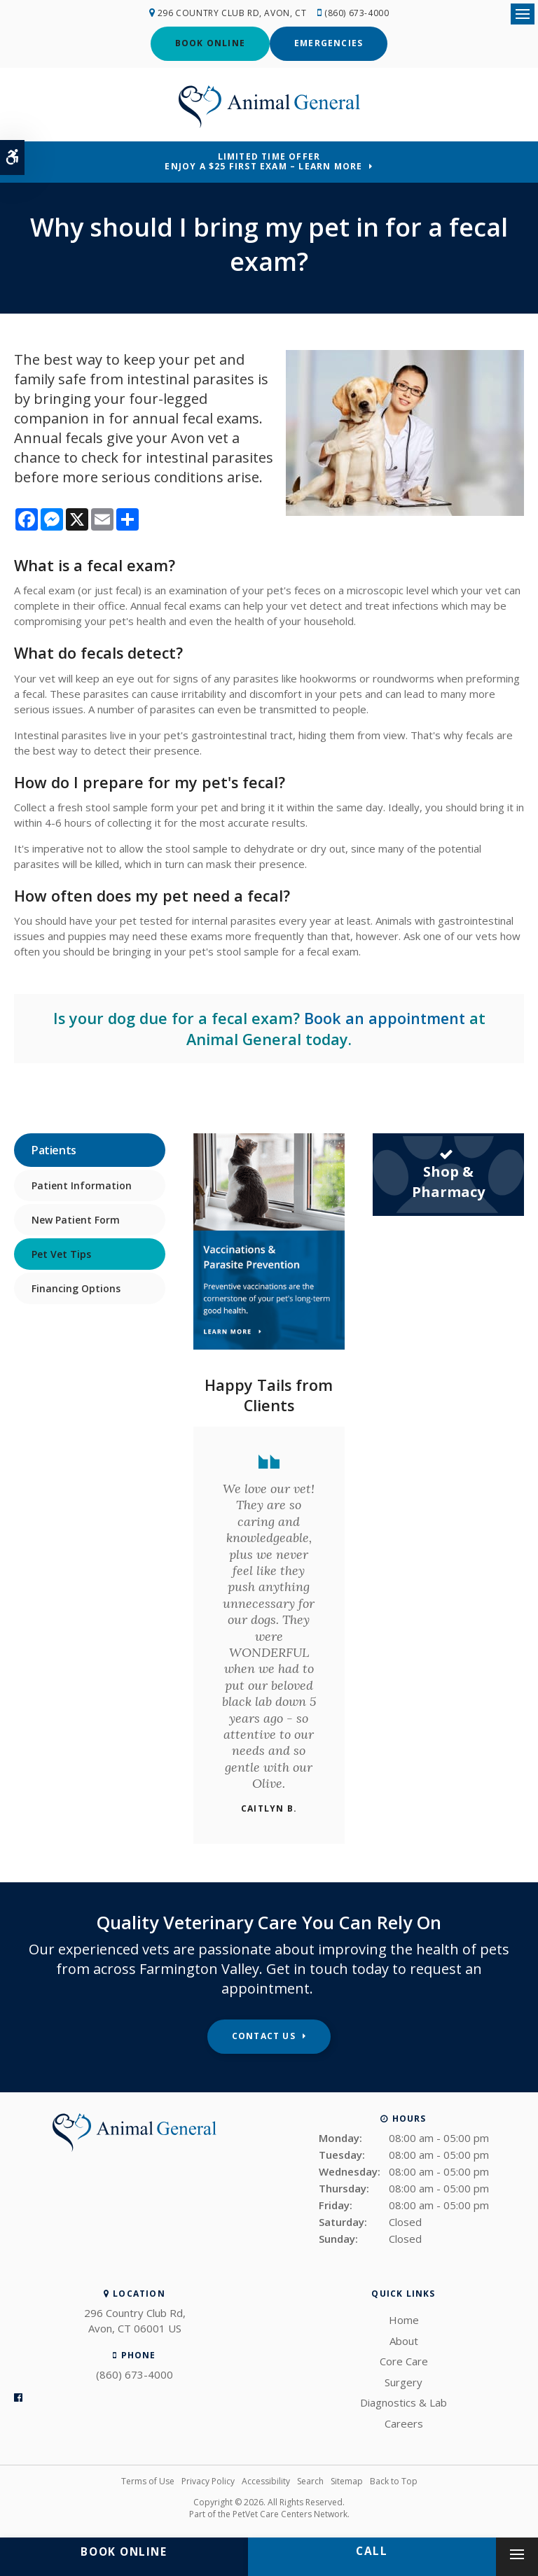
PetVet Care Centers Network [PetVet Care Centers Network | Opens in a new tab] (290, 2513)
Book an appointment (385, 1017)
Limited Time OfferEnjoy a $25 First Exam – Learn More (263, 161)
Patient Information (82, 1184)
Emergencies (328, 43)
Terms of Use (147, 2480)
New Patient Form (76, 1218)
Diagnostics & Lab (403, 2402)
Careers (404, 2423)
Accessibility (266, 2480)
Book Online (210, 43)
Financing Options (76, 1287)
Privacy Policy (208, 2480)
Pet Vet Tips (61, 1252)
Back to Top (394, 2480)
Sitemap (347, 2480)
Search (310, 2480)
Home (404, 2319)
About (403, 2340)
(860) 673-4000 (357, 13)
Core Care (404, 2360)
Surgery (403, 2381)
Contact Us (264, 2035)
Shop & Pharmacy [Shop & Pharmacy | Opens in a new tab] (448, 1173)
